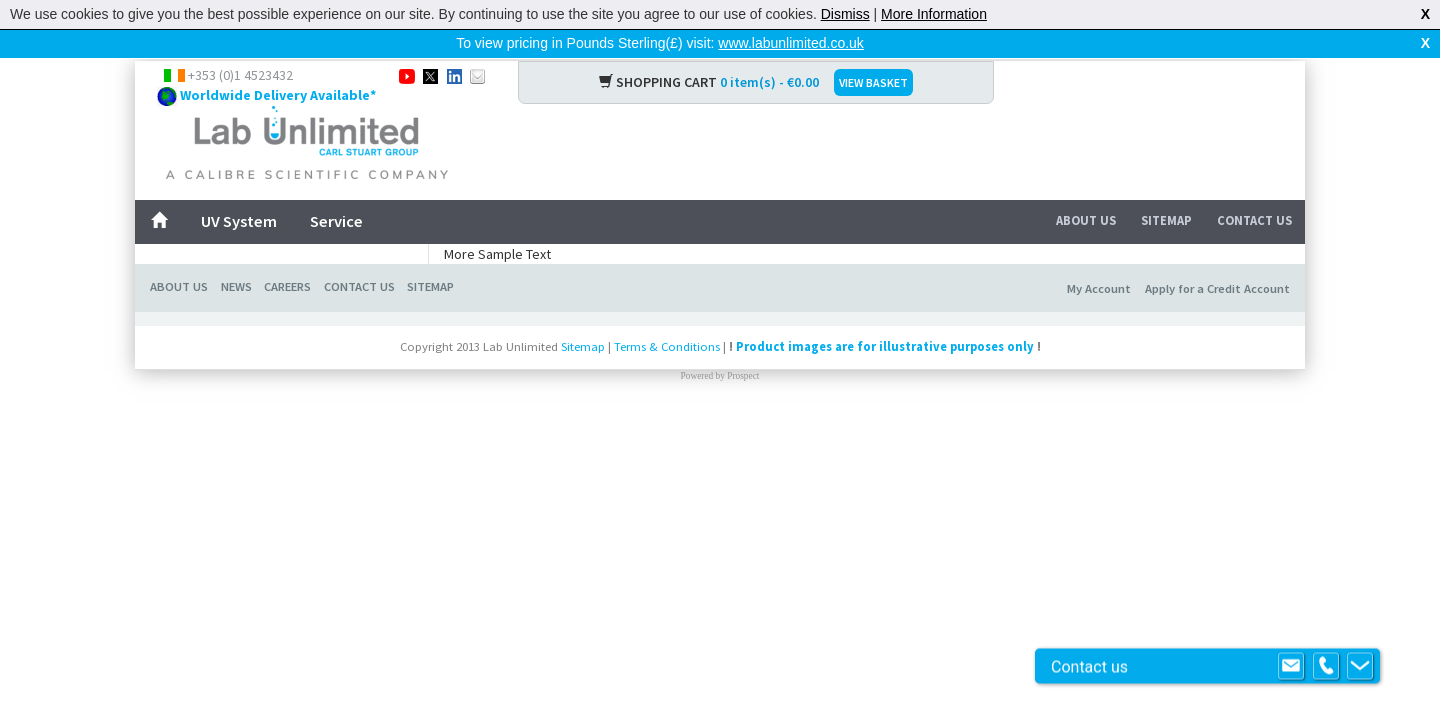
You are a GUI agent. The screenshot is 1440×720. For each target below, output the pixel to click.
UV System (239, 221)
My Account (1099, 288)
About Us (1086, 220)
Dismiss (845, 14)
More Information (934, 14)
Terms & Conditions (667, 346)
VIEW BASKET (873, 82)
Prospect (743, 376)
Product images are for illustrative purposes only (885, 346)
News (236, 286)
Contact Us (1254, 220)
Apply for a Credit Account (1217, 288)
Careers (287, 286)
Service (336, 221)
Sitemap (1166, 220)
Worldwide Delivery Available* (278, 95)
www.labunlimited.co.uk (791, 43)
